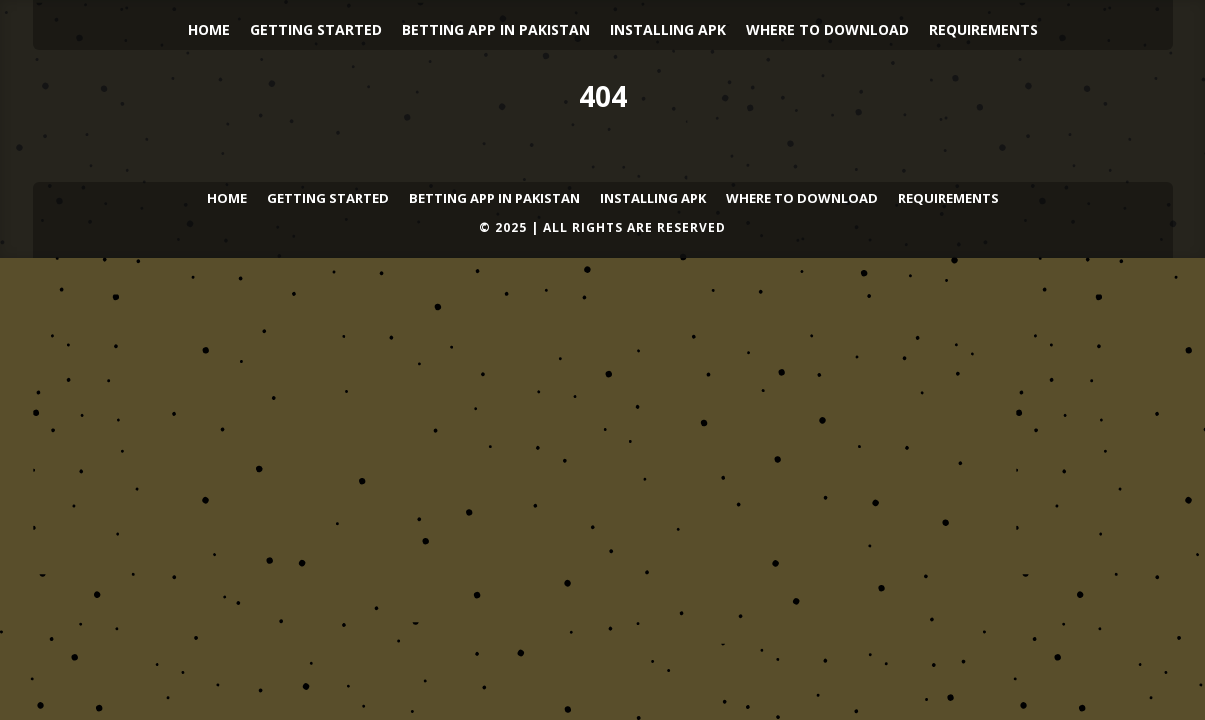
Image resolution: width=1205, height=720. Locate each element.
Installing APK (668, 29)
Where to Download (827, 29)
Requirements (983, 29)
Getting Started (316, 29)
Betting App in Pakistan (496, 29)
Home (209, 29)
